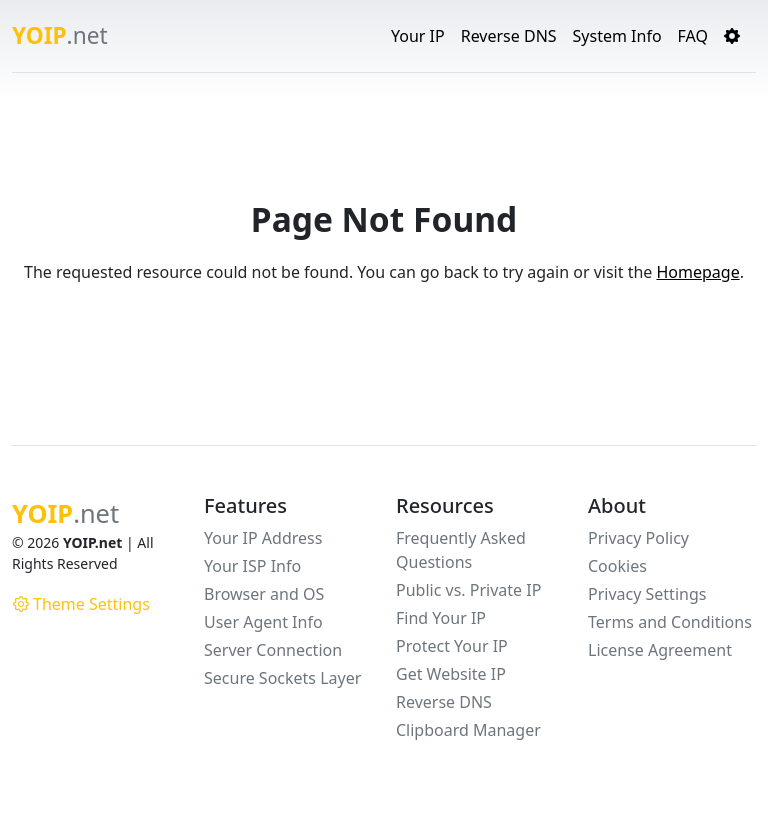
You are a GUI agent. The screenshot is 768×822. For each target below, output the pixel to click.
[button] (732, 36)
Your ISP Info (252, 566)
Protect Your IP (452, 646)
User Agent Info (263, 622)
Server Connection (273, 650)
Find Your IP (441, 618)
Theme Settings (81, 604)
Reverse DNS (509, 36)
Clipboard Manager (468, 730)
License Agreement (660, 650)
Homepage (697, 272)
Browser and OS (264, 594)
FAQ (693, 36)
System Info (617, 36)
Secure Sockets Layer (282, 678)
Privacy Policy (638, 538)
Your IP (418, 36)
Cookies (617, 566)
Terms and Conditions (670, 622)
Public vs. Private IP (468, 590)
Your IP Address (263, 538)
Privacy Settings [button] (647, 594)
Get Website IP (451, 674)
